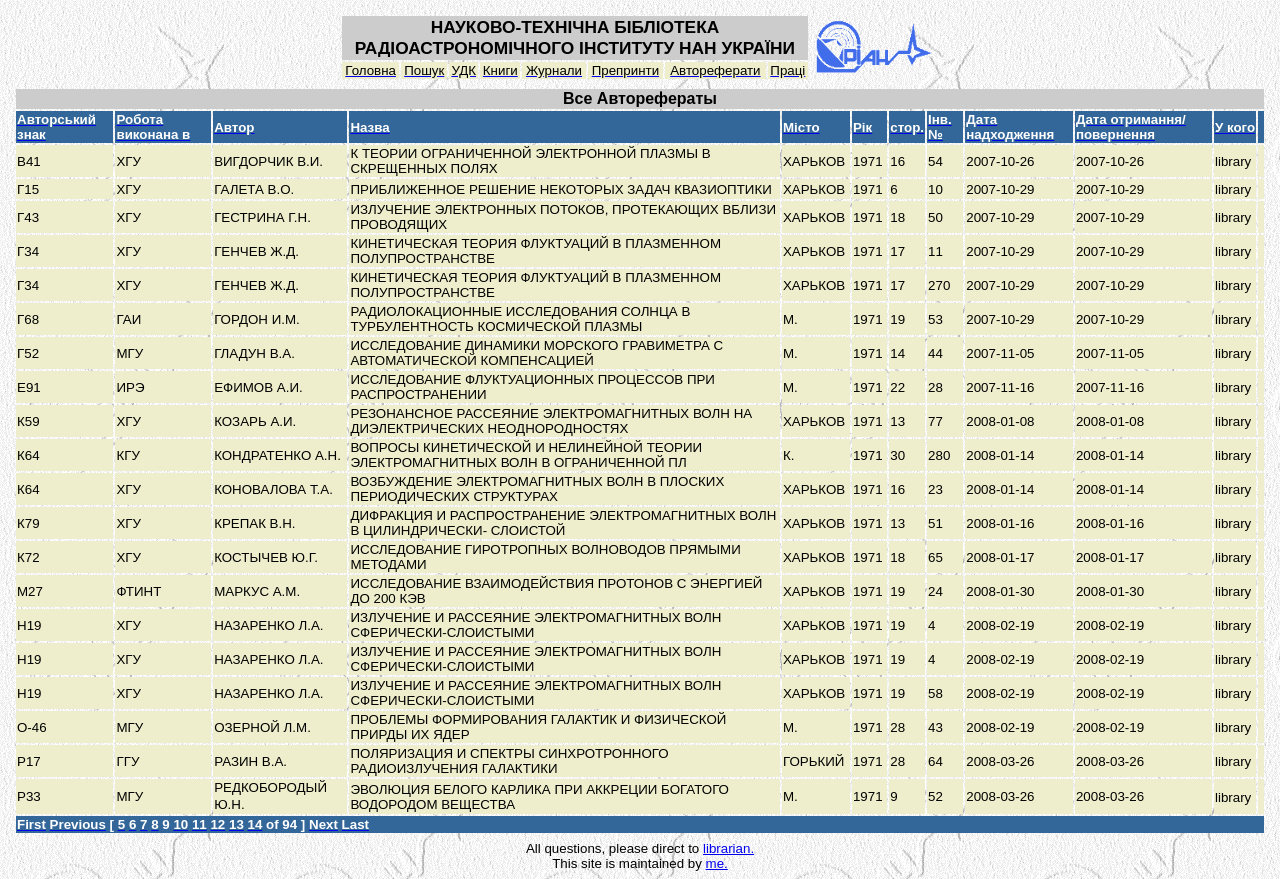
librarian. (728, 848)
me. (717, 863)
